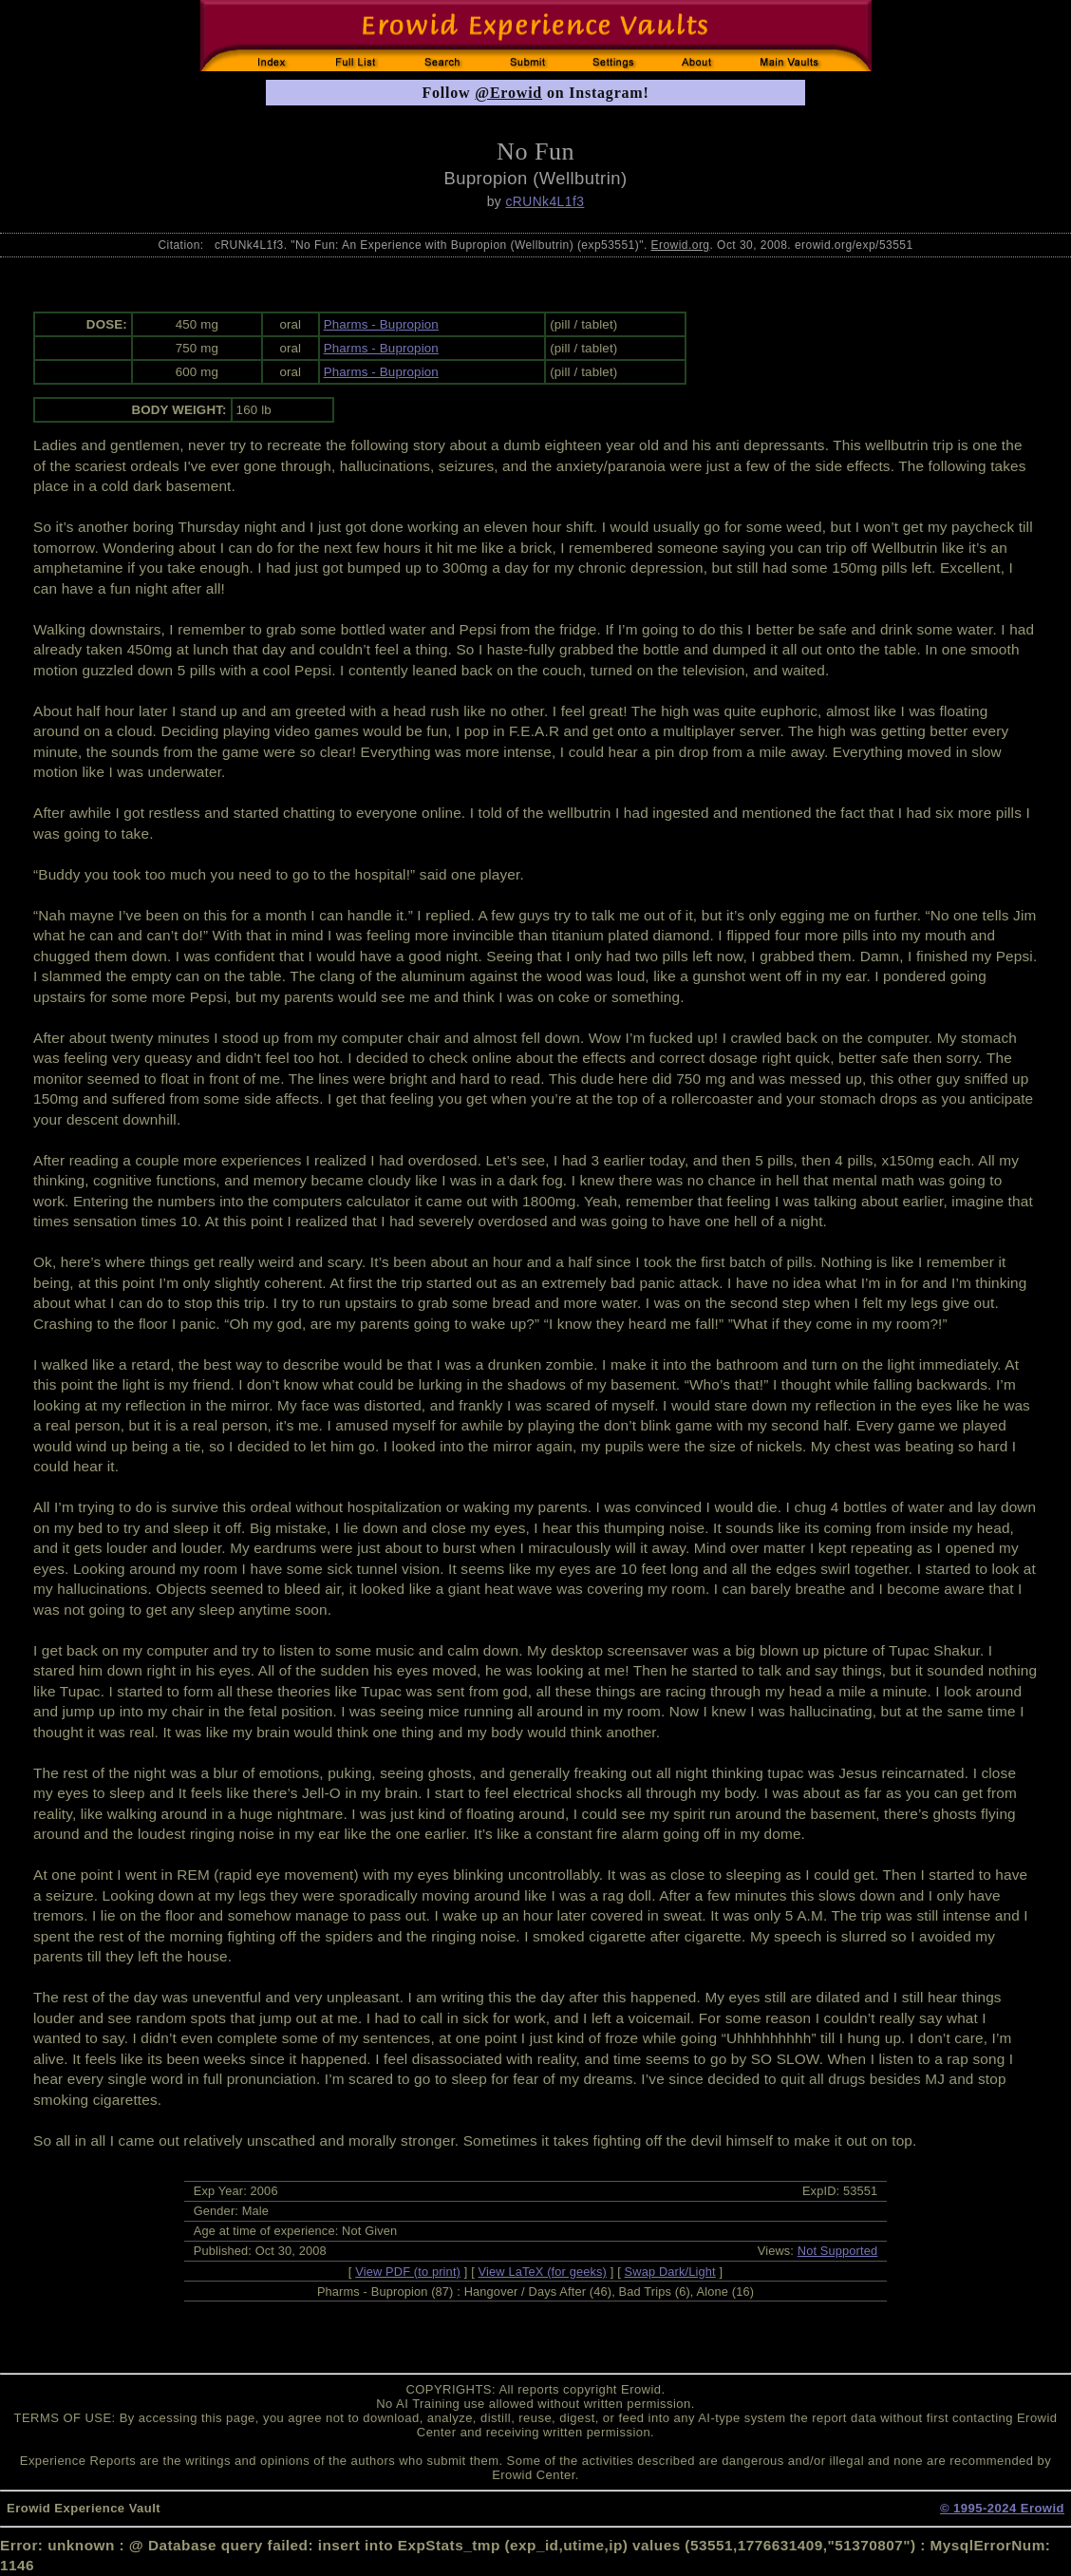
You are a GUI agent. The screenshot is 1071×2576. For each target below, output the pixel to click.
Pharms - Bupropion (381, 324)
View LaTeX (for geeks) (543, 2271)
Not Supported (838, 2251)
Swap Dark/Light (670, 2271)
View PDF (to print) (407, 2271)
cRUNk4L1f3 (544, 201)
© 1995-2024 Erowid (1002, 2508)
